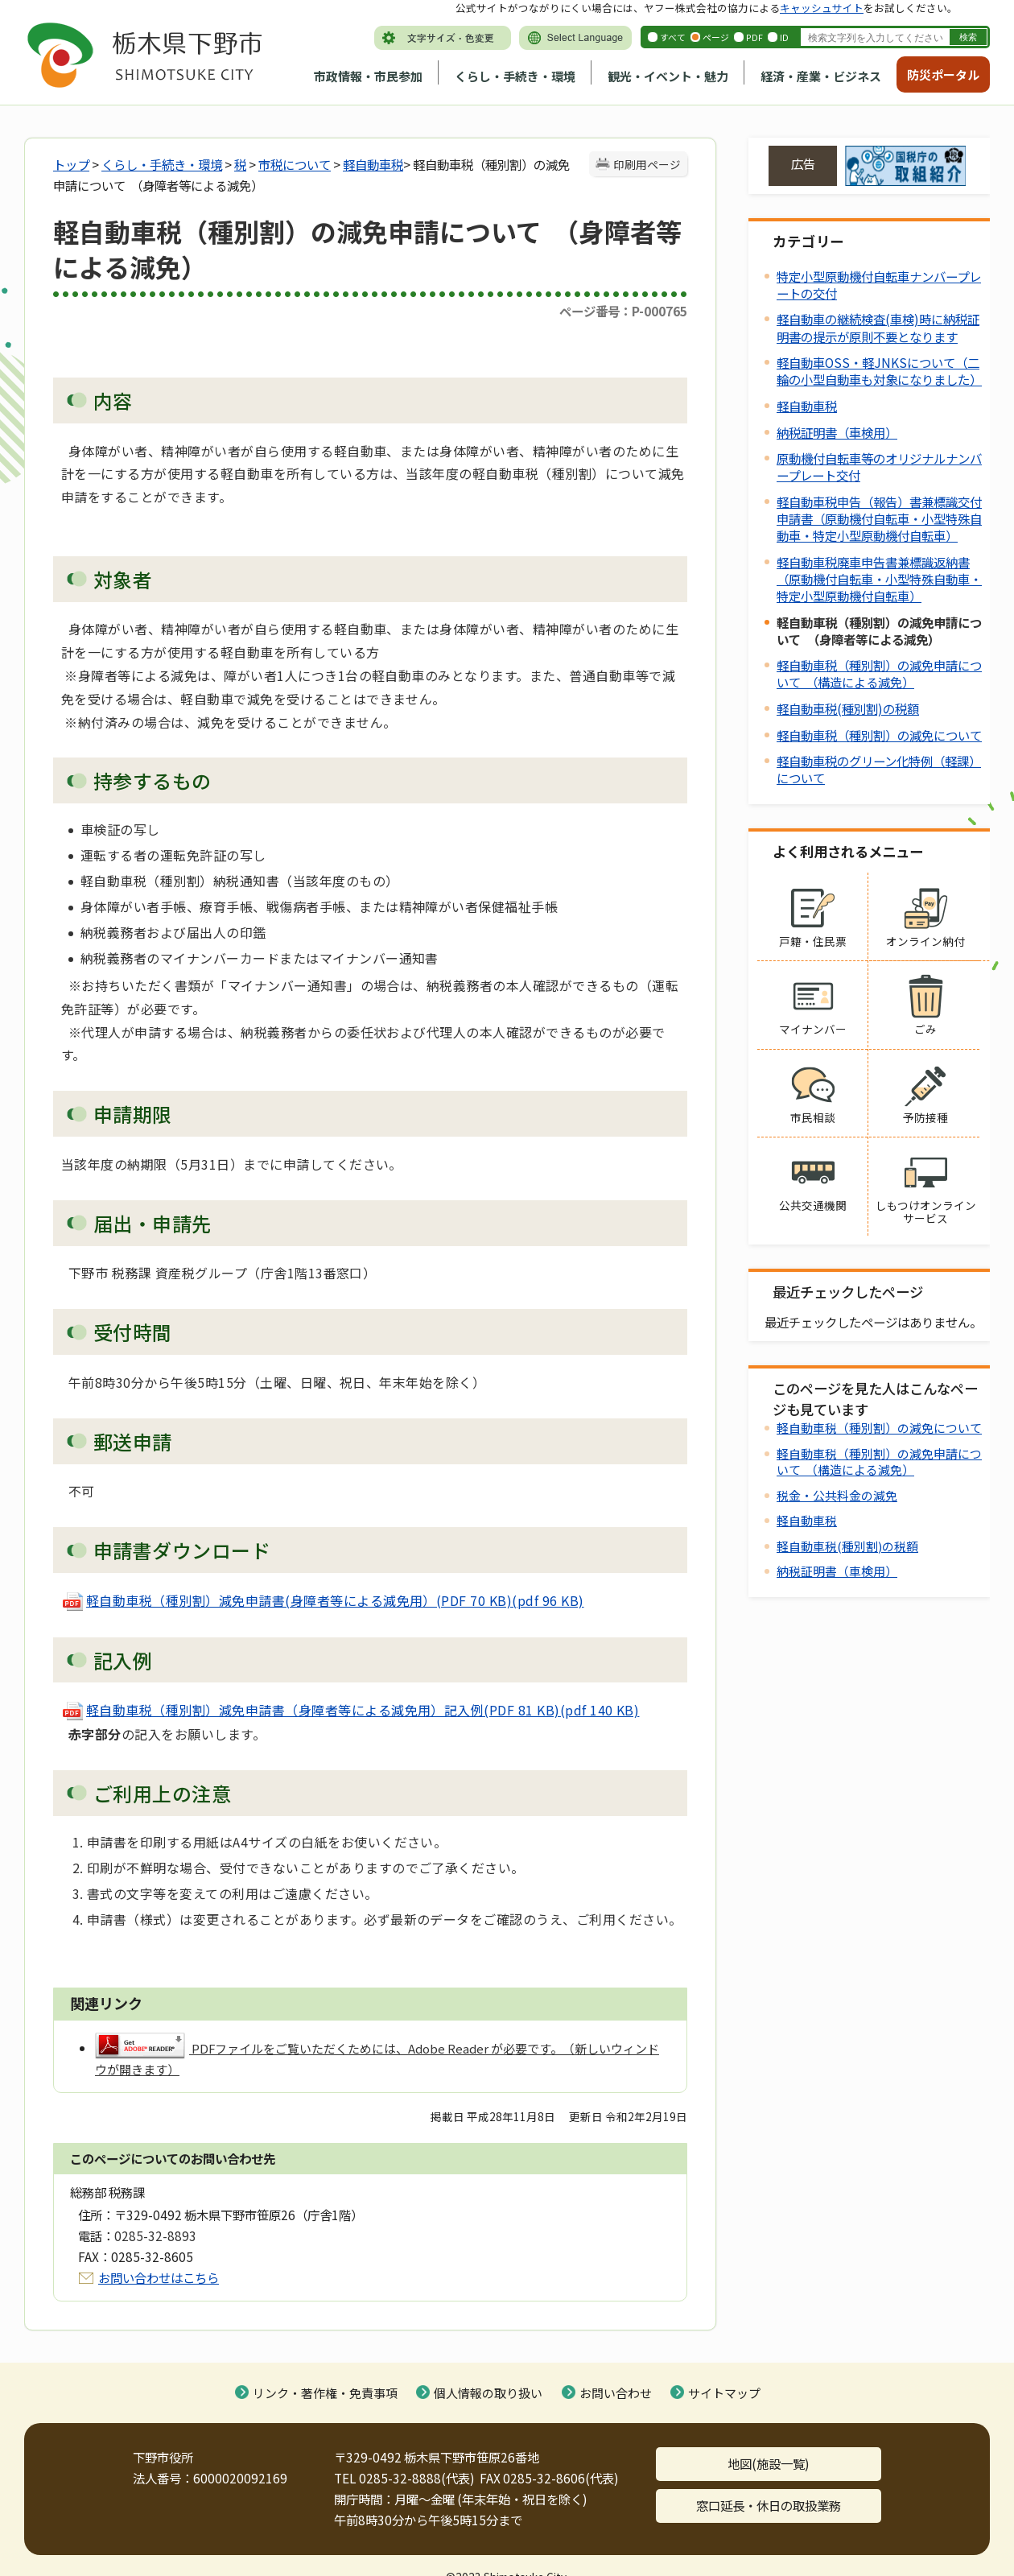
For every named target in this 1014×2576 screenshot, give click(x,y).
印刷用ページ (647, 164)
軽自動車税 (373, 164)
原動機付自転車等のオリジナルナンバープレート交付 (879, 466)
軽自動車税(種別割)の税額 (848, 708)
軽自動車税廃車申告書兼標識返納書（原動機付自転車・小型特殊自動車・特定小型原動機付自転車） (879, 579)
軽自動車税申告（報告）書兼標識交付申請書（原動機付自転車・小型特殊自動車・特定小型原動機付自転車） (879, 518)
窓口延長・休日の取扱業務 (768, 2505)
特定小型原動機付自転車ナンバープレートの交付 (879, 284)
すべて (673, 37)
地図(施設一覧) (769, 2463)
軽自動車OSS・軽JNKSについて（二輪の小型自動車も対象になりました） (879, 370)
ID (784, 37)
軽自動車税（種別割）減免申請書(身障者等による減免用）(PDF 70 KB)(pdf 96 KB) (322, 1600)
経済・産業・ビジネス (820, 76)
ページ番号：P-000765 (623, 311)
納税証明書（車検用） (837, 432)
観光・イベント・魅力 (668, 76)
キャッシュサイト (822, 7)
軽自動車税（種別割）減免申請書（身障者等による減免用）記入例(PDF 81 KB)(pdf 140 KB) (350, 1709)
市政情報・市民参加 (368, 76)
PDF (754, 37)
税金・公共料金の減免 (837, 1495)
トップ (71, 164)
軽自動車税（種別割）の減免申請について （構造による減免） (879, 673)
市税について (294, 164)
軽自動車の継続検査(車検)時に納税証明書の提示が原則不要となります (878, 327)
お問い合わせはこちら (158, 2277)
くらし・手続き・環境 (515, 76)
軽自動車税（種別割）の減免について (879, 735)
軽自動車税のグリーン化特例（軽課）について (879, 769)
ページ (716, 37)
